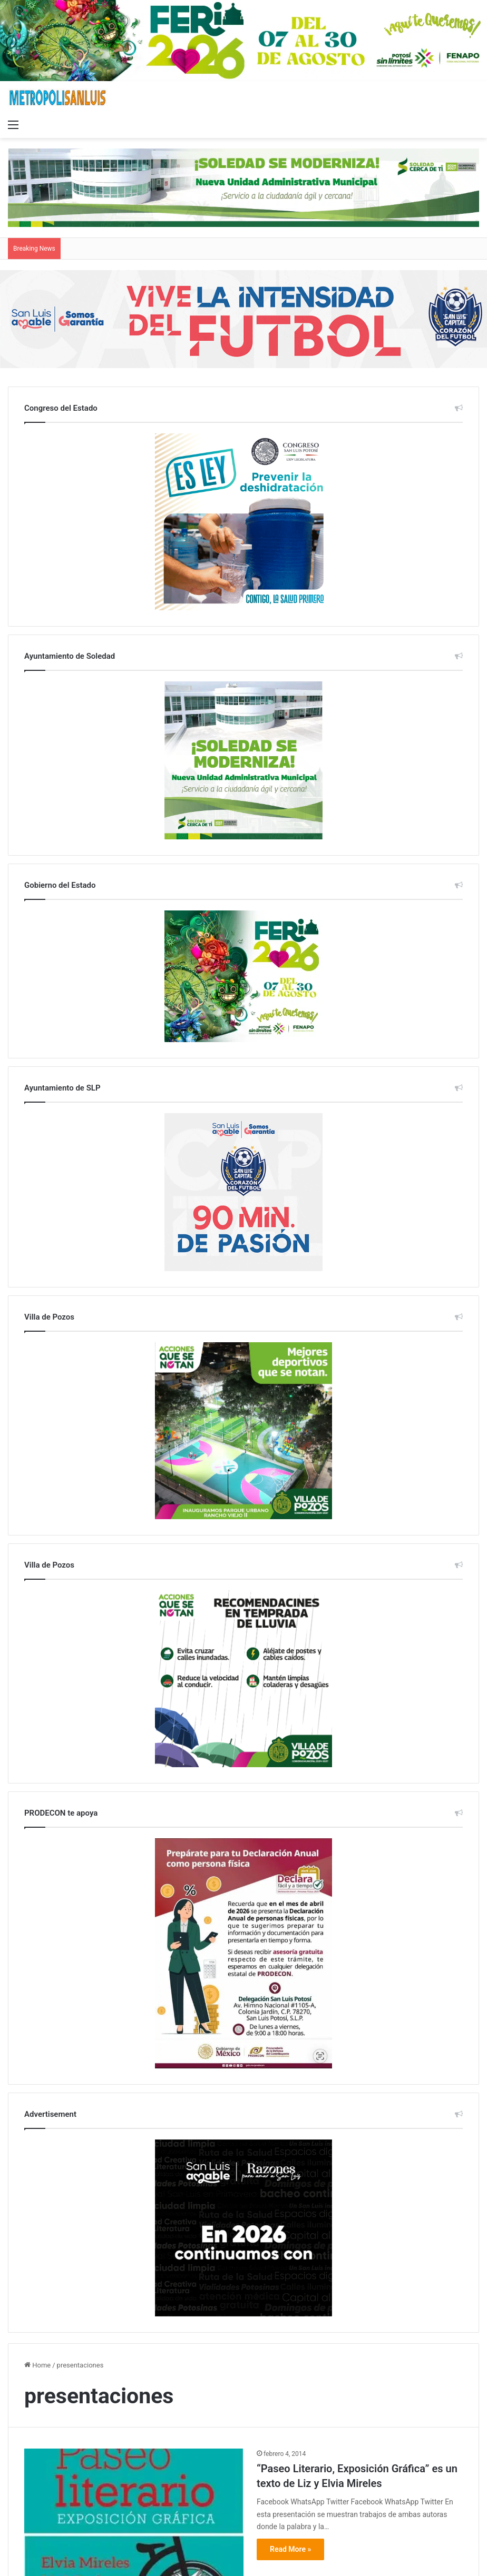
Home (37, 2365)
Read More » (290, 2549)
